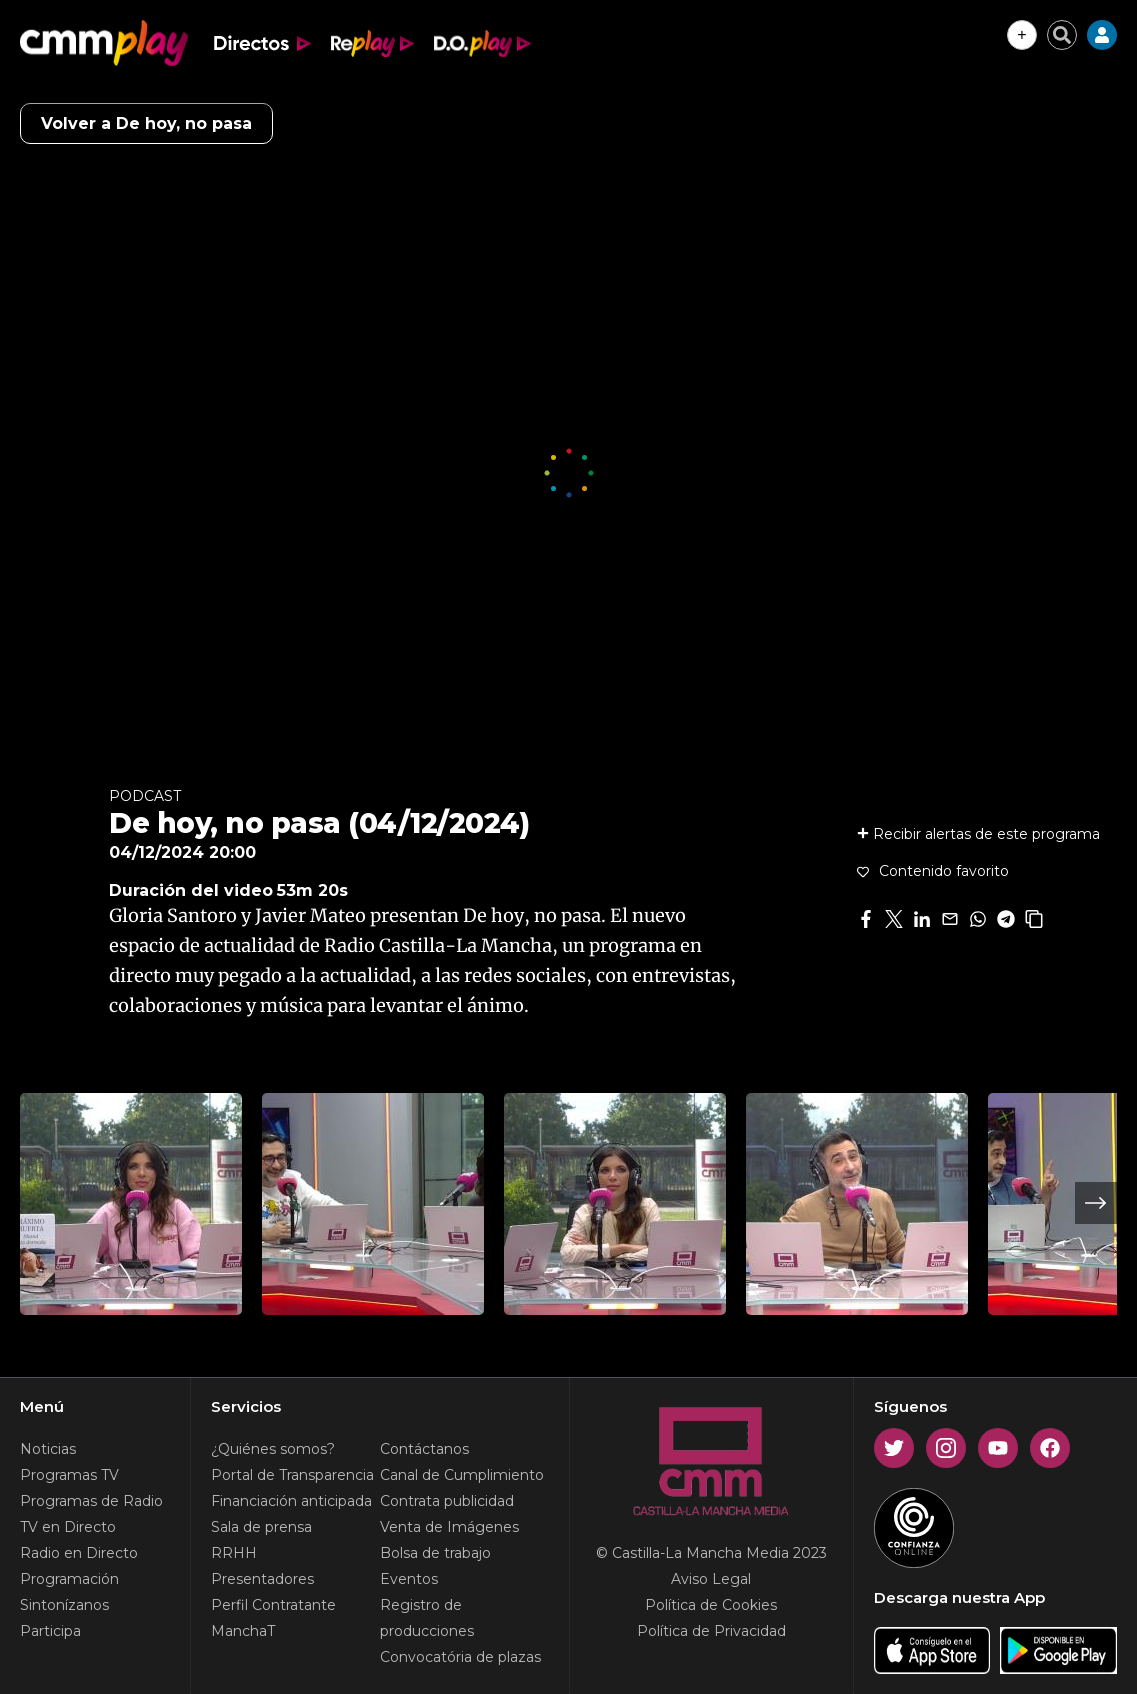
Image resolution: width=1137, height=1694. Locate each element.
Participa (50, 1631)
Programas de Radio (91, 1501)
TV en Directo (68, 1527)
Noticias (48, 1449)
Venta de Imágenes (449, 1527)
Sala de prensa (261, 1527)
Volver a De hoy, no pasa (146, 123)
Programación (69, 1579)
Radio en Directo (79, 1553)
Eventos (409, 1579)
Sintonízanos (64, 1605)
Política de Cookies (711, 1605)
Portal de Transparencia (292, 1475)
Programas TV (69, 1475)
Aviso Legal (711, 1579)
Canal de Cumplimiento (462, 1475)
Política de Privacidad (711, 1631)
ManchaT (243, 1631)
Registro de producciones (427, 1618)
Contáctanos (424, 1449)
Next (1096, 1203)
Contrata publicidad (447, 1501)
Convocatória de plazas (460, 1657)
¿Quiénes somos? (273, 1449)
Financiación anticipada (291, 1501)
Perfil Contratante (273, 1605)
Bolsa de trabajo (435, 1553)
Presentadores (262, 1579)
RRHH (234, 1553)
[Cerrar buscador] (1062, 35)
